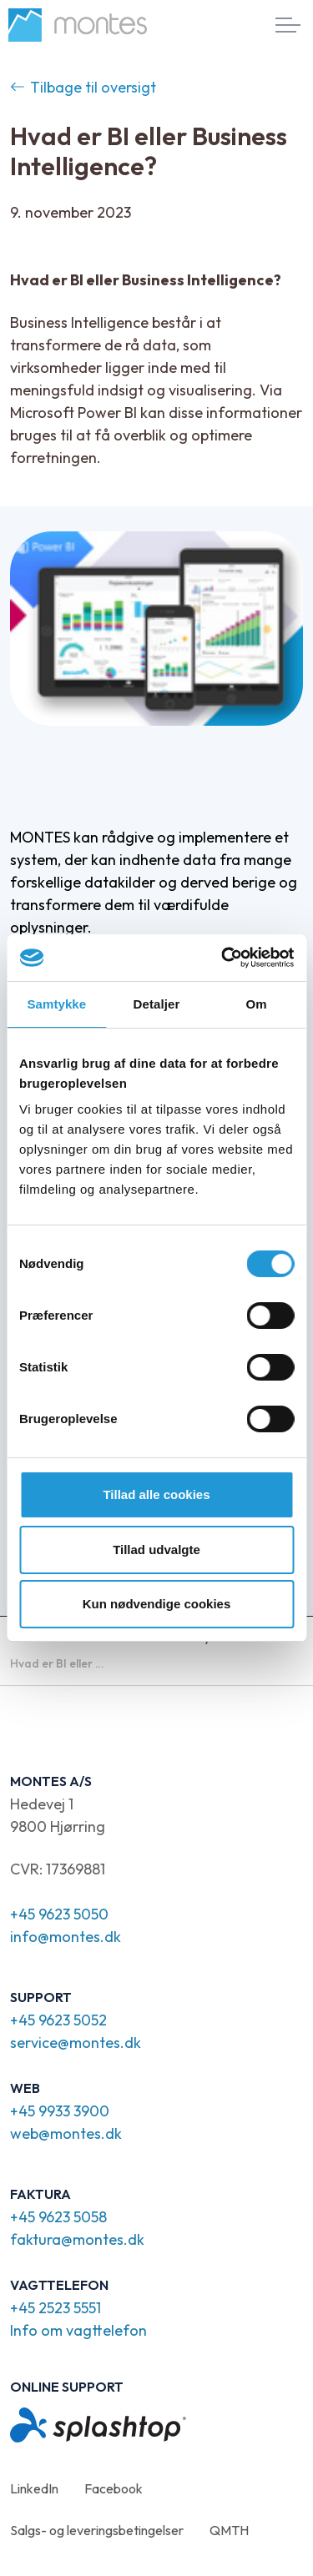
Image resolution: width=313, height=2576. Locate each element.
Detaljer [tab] (157, 1004)
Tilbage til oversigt (83, 87)
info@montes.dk (65, 1936)
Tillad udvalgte (156, 1549)
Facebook (113, 2488)
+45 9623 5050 (59, 1914)
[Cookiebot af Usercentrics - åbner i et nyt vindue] (223, 958)
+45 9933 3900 (59, 2111)
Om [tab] (256, 1004)
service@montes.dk (75, 2042)
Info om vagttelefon (78, 2330)
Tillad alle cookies (156, 1494)
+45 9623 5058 (58, 2216)
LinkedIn (34, 2488)
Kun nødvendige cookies (157, 1604)
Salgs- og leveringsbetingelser (97, 2530)
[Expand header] (288, 25)
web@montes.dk (66, 2133)
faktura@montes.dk (77, 2239)
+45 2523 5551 (55, 2307)
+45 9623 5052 (58, 2020)
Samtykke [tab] (56, 1004)
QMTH (229, 2530)
